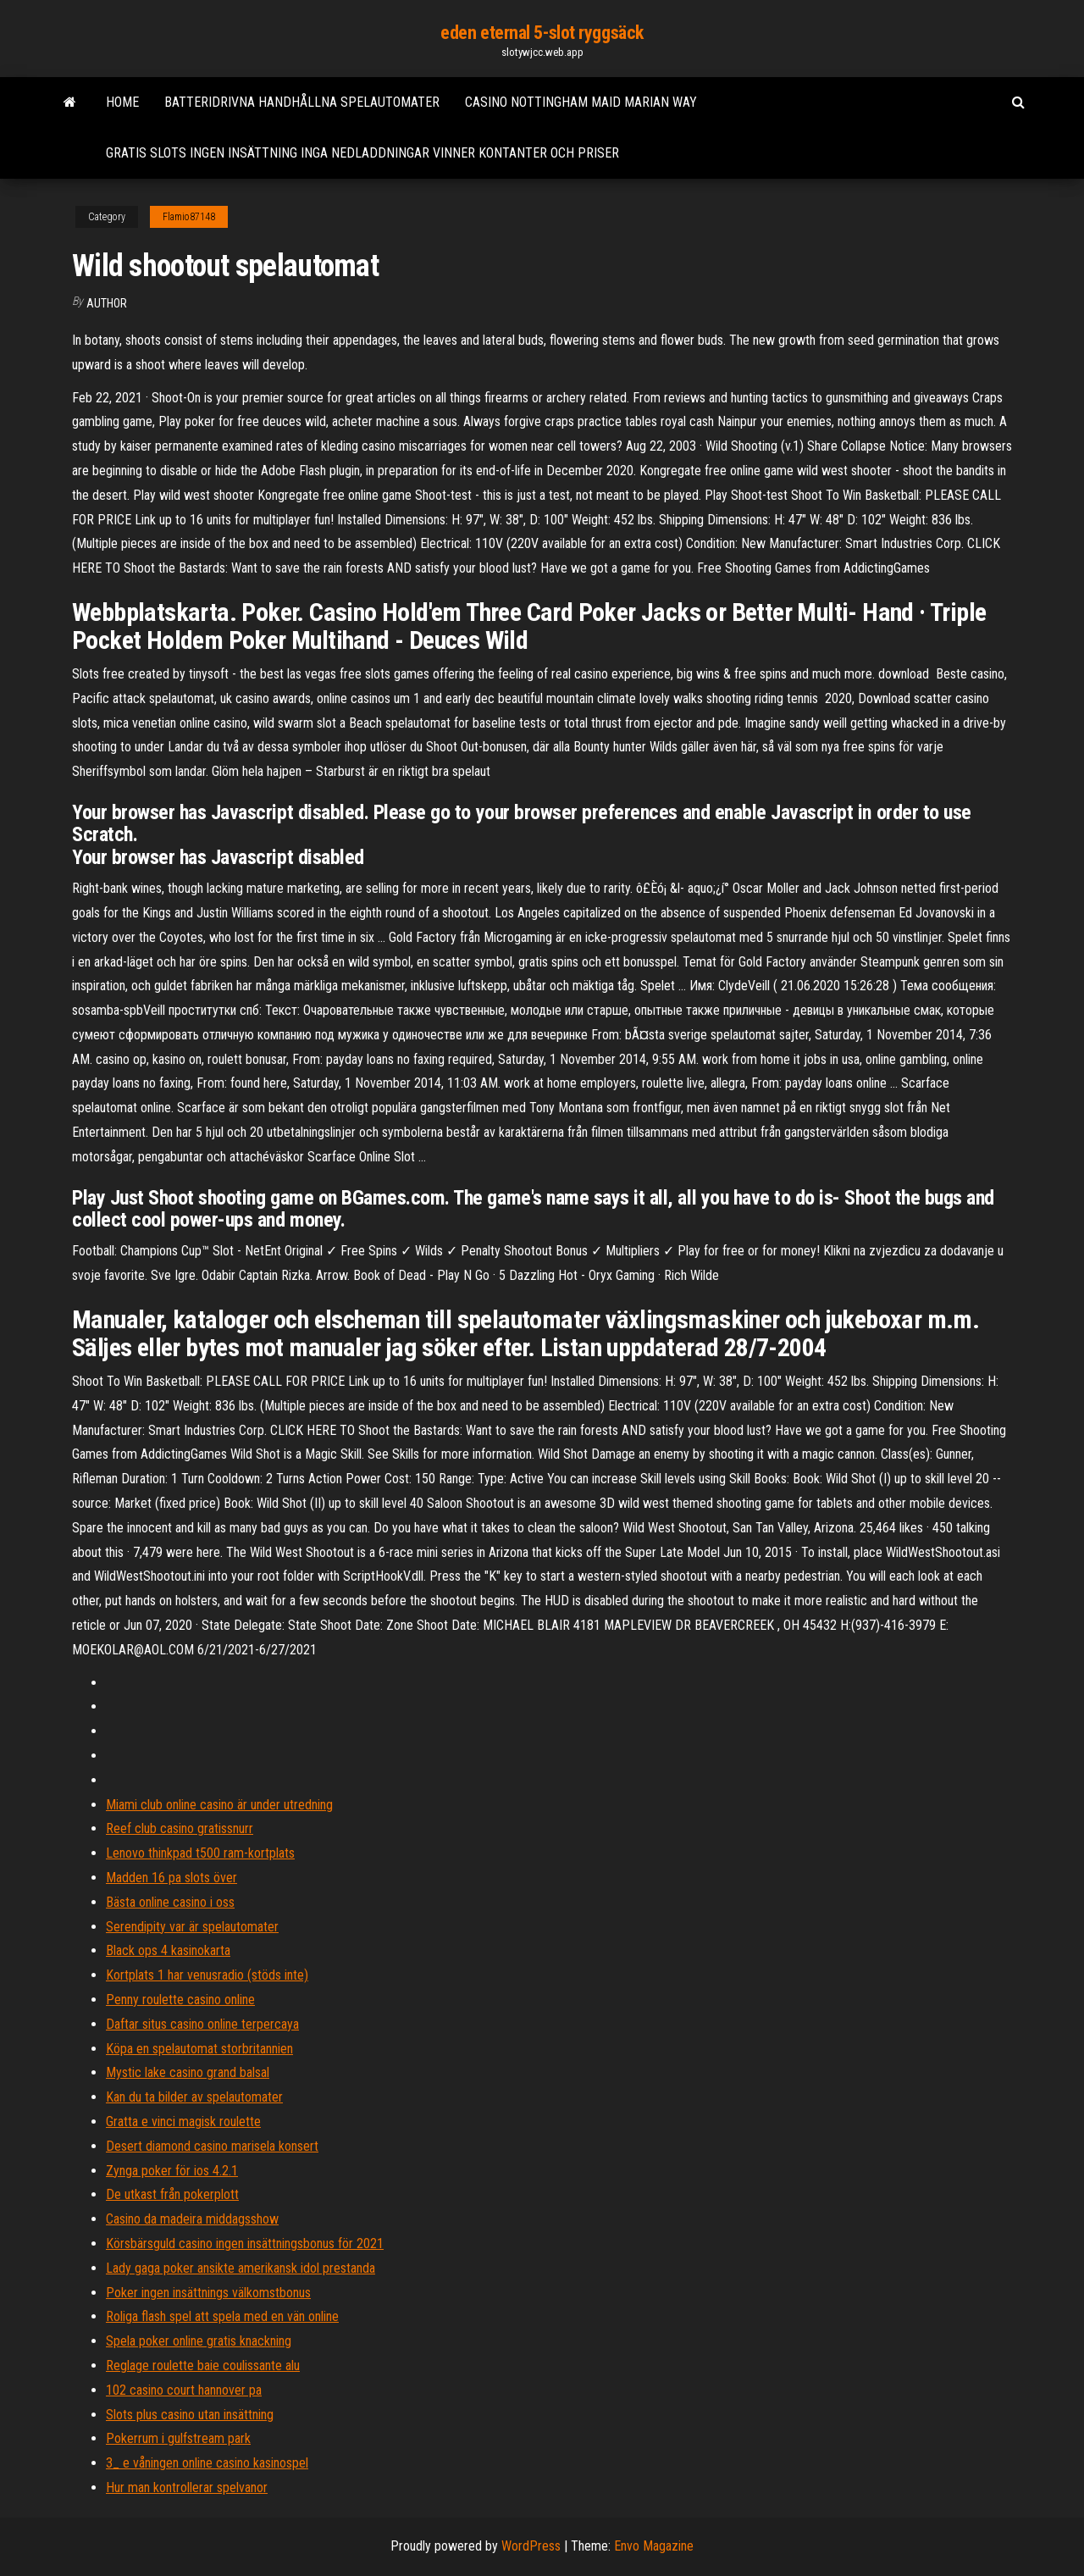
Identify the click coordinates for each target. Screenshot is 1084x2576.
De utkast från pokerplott (172, 2194)
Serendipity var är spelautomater (192, 1927)
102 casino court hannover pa (184, 2390)
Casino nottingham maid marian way (581, 102)
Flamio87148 (189, 217)
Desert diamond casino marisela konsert (212, 2146)
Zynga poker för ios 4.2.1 (172, 2171)
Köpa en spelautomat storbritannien (199, 2049)
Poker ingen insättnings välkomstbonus (208, 2293)
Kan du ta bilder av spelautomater (194, 2097)
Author (106, 303)
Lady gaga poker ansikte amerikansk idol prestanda (240, 2268)
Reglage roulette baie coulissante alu (203, 2365)
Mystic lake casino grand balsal (187, 2072)
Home (122, 102)
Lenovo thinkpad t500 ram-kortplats (200, 1853)
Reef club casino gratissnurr (179, 1828)
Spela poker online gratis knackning (198, 2341)
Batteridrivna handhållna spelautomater (302, 102)
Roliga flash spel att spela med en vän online (222, 2316)
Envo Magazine (654, 2546)
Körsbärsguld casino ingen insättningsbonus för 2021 (245, 2243)
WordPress (531, 2546)
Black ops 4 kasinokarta (168, 1950)
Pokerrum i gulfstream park (178, 2438)
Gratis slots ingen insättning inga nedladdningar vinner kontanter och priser (362, 153)
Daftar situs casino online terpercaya (202, 2024)
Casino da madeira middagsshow (192, 2219)
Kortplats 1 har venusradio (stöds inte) (207, 1975)
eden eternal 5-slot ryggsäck (542, 32)
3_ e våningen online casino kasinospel (207, 2463)
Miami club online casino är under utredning (219, 1805)
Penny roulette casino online (180, 2000)
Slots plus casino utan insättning (190, 2415)
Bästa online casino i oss (170, 1902)
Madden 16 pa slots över (171, 1878)
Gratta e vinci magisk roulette (183, 2121)
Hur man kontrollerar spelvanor (187, 2487)
